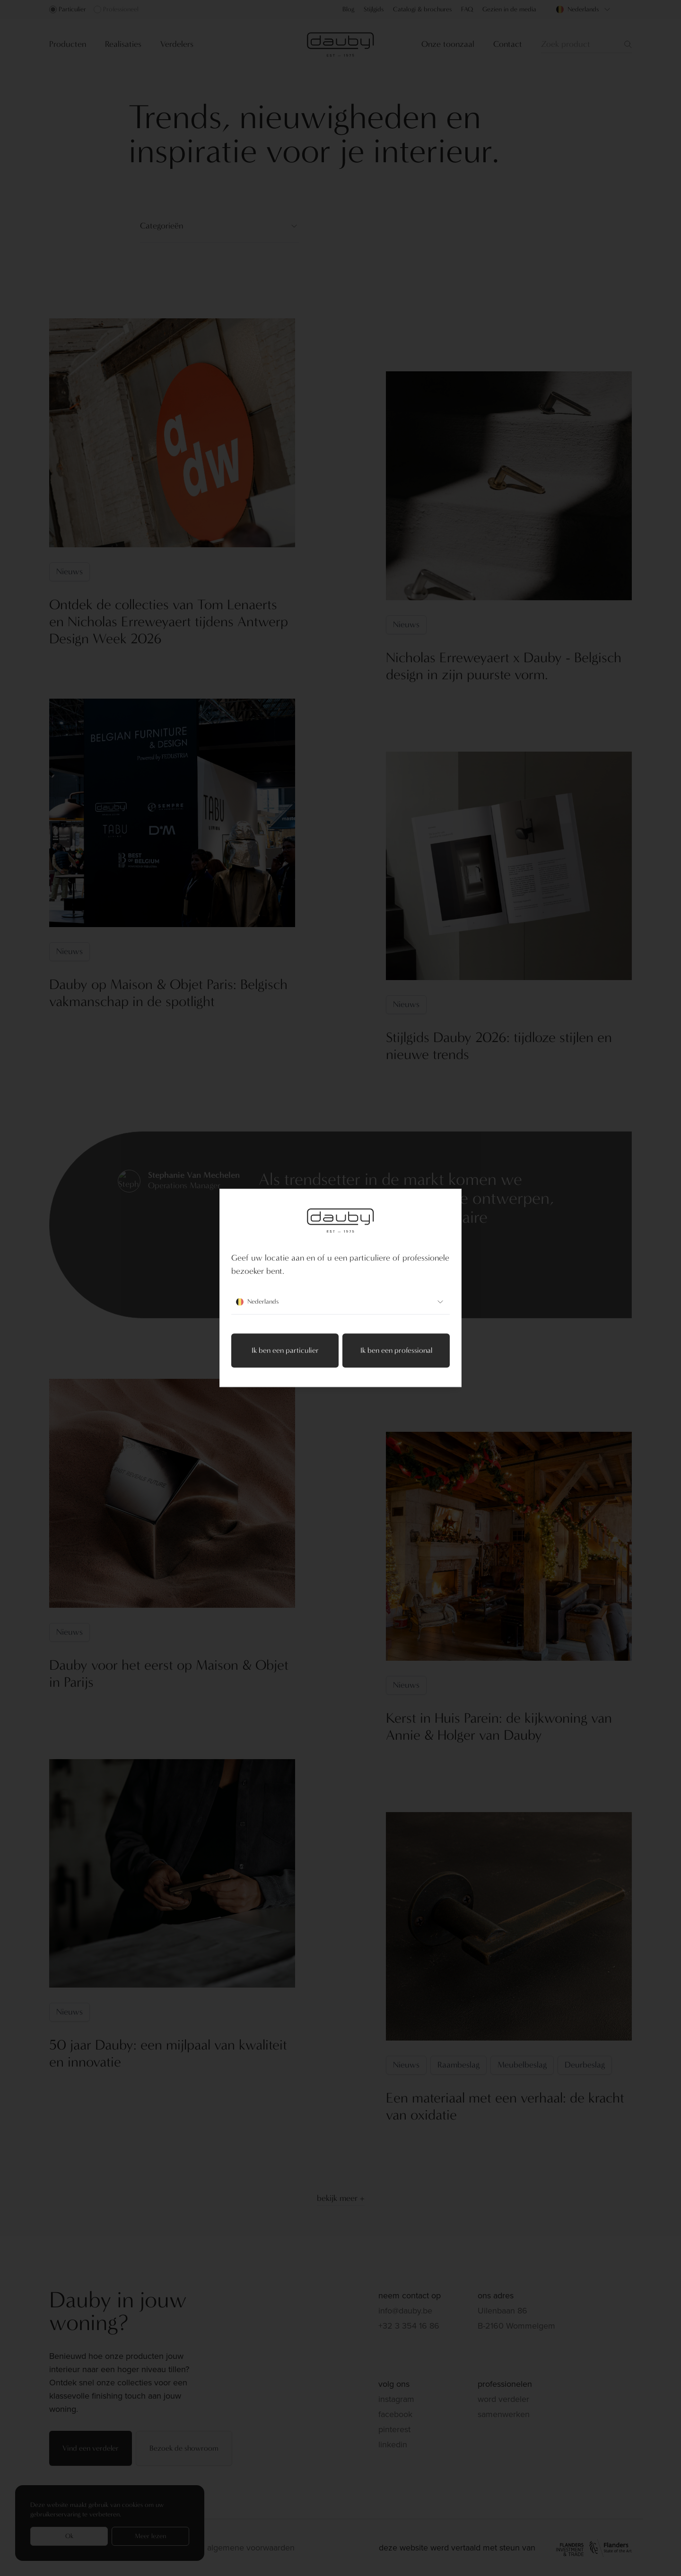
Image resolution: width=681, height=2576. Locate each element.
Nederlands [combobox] (340, 1302)
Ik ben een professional (396, 1350)
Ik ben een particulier (285, 1350)
